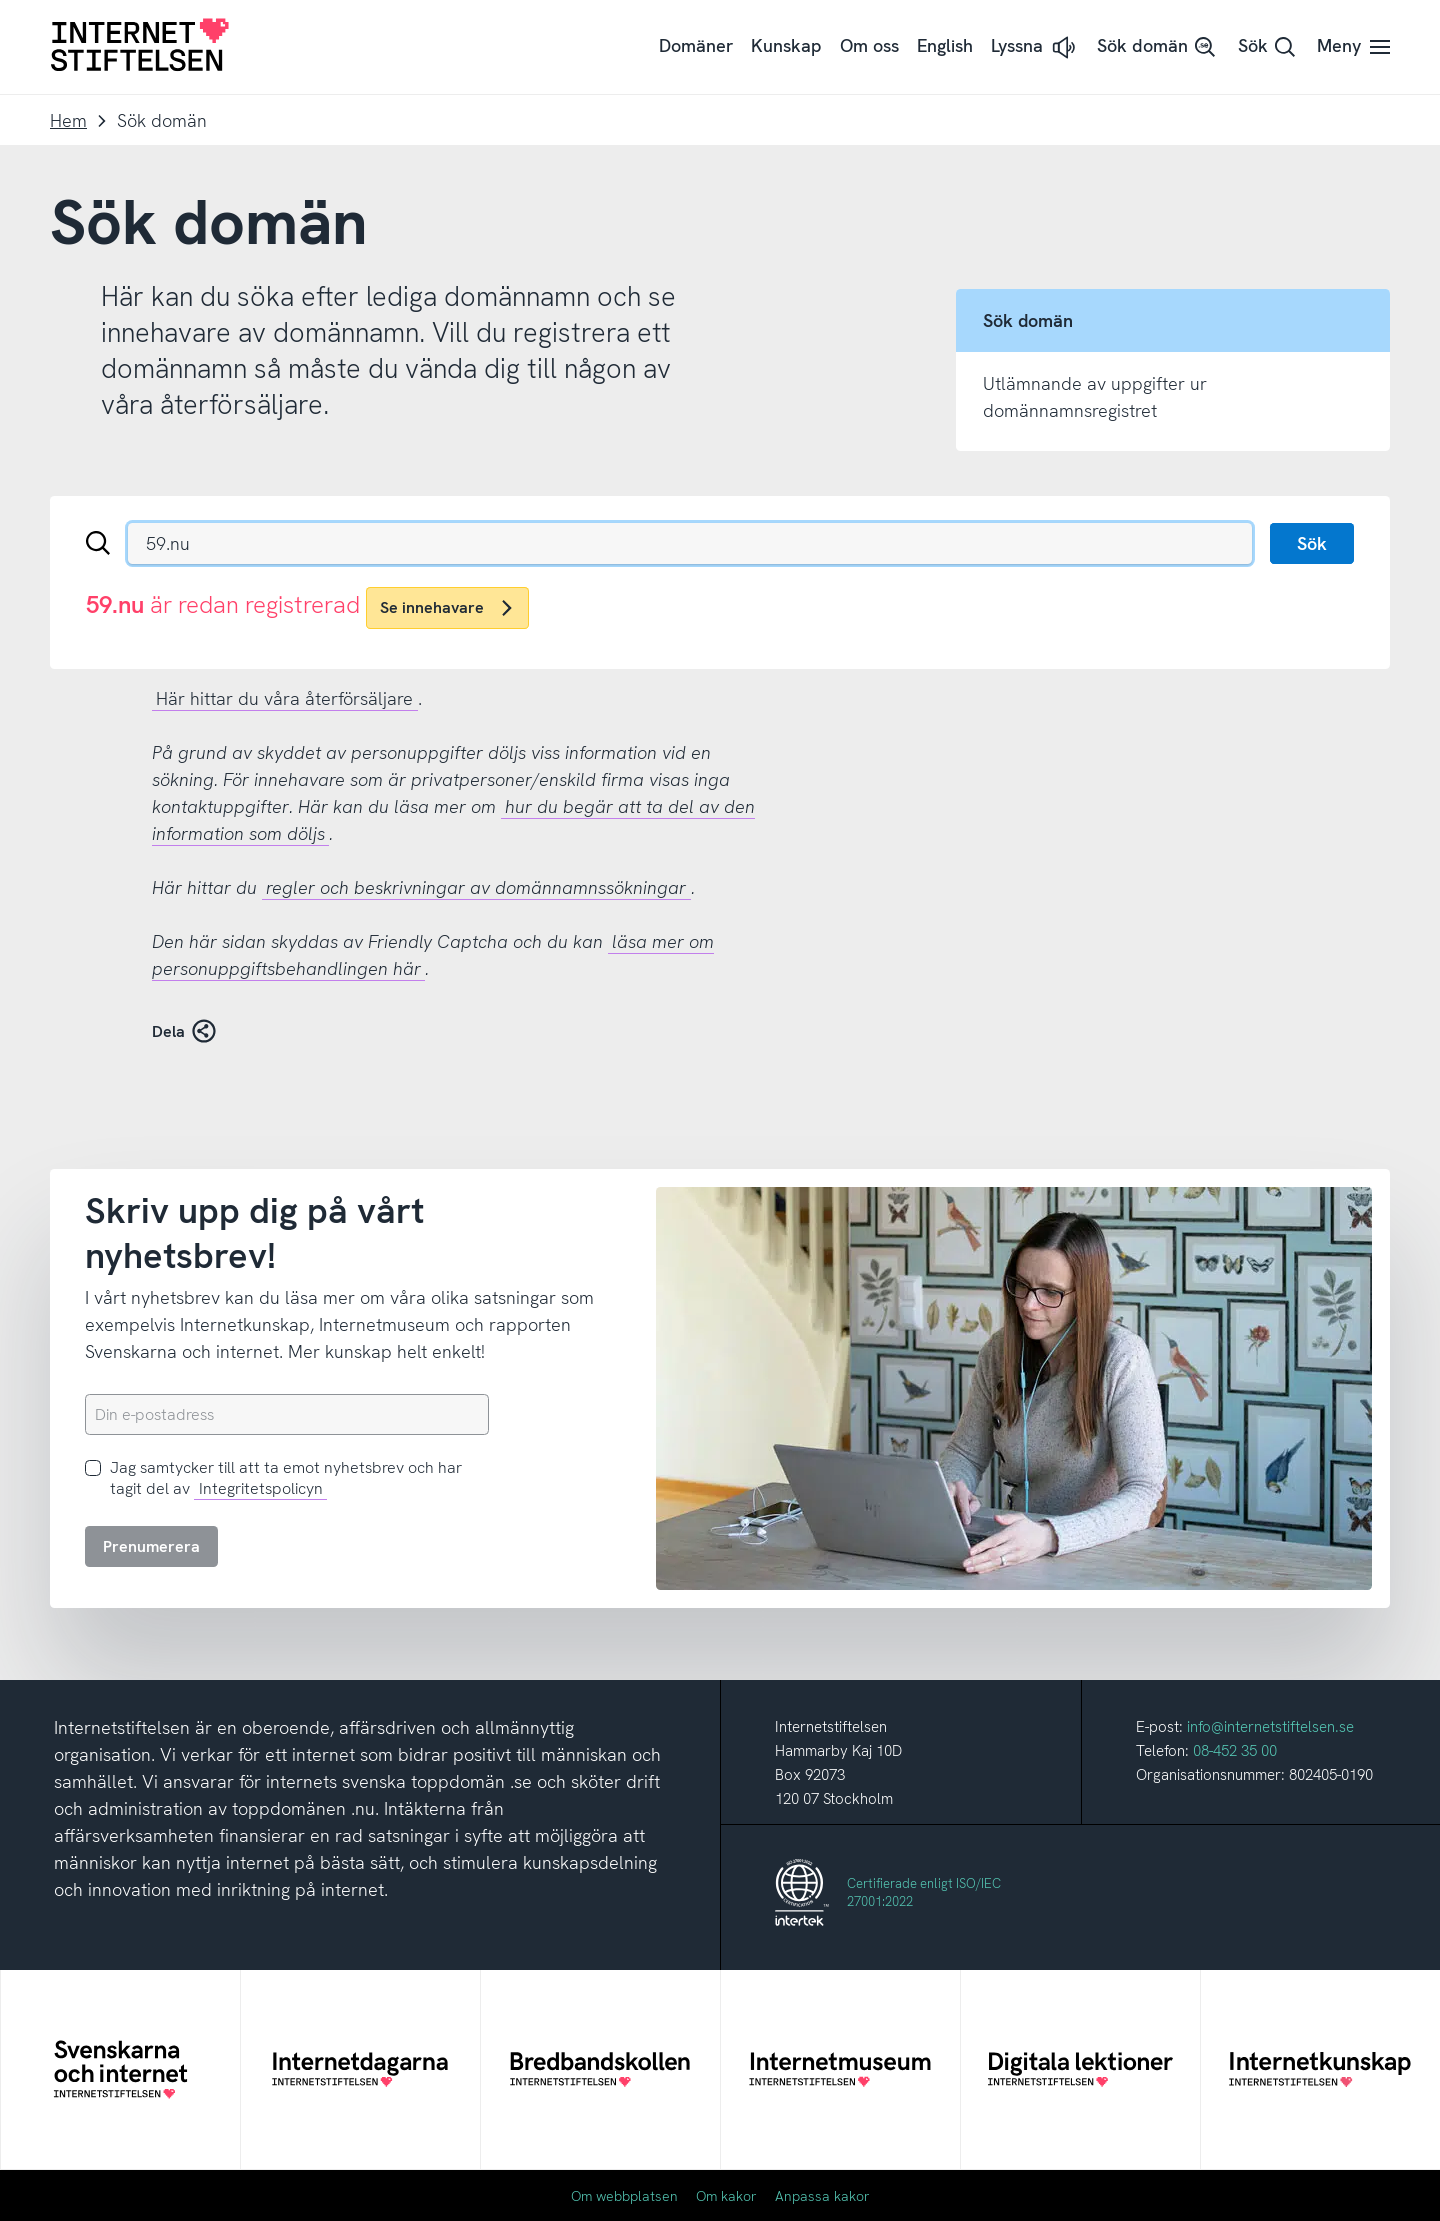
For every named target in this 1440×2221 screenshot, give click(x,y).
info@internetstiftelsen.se (1270, 1727)
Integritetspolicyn (261, 1488)
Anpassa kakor (822, 2196)
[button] (1035, 47)
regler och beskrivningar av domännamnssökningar (476, 887)
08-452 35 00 (1235, 1751)
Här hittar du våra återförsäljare (284, 698)
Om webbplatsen (624, 2196)
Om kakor (726, 2196)
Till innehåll (0, 0)
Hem (68, 120)
